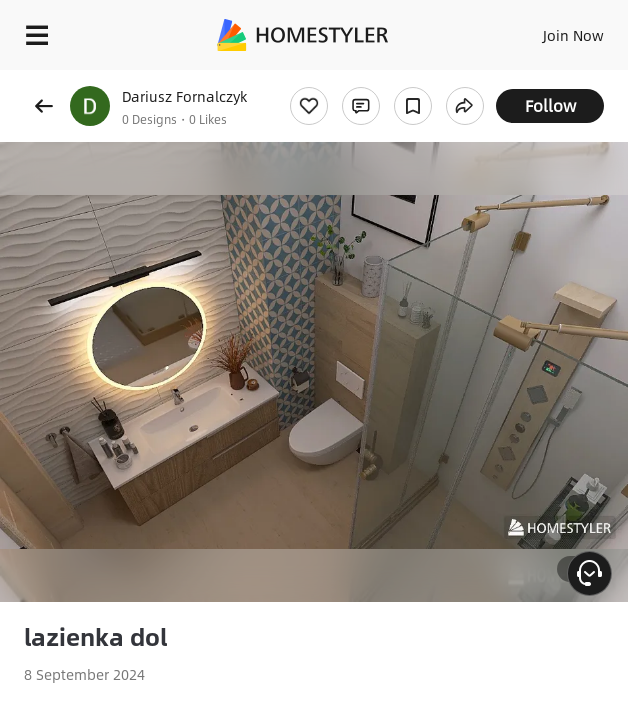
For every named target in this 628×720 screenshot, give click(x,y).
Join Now (573, 35)
